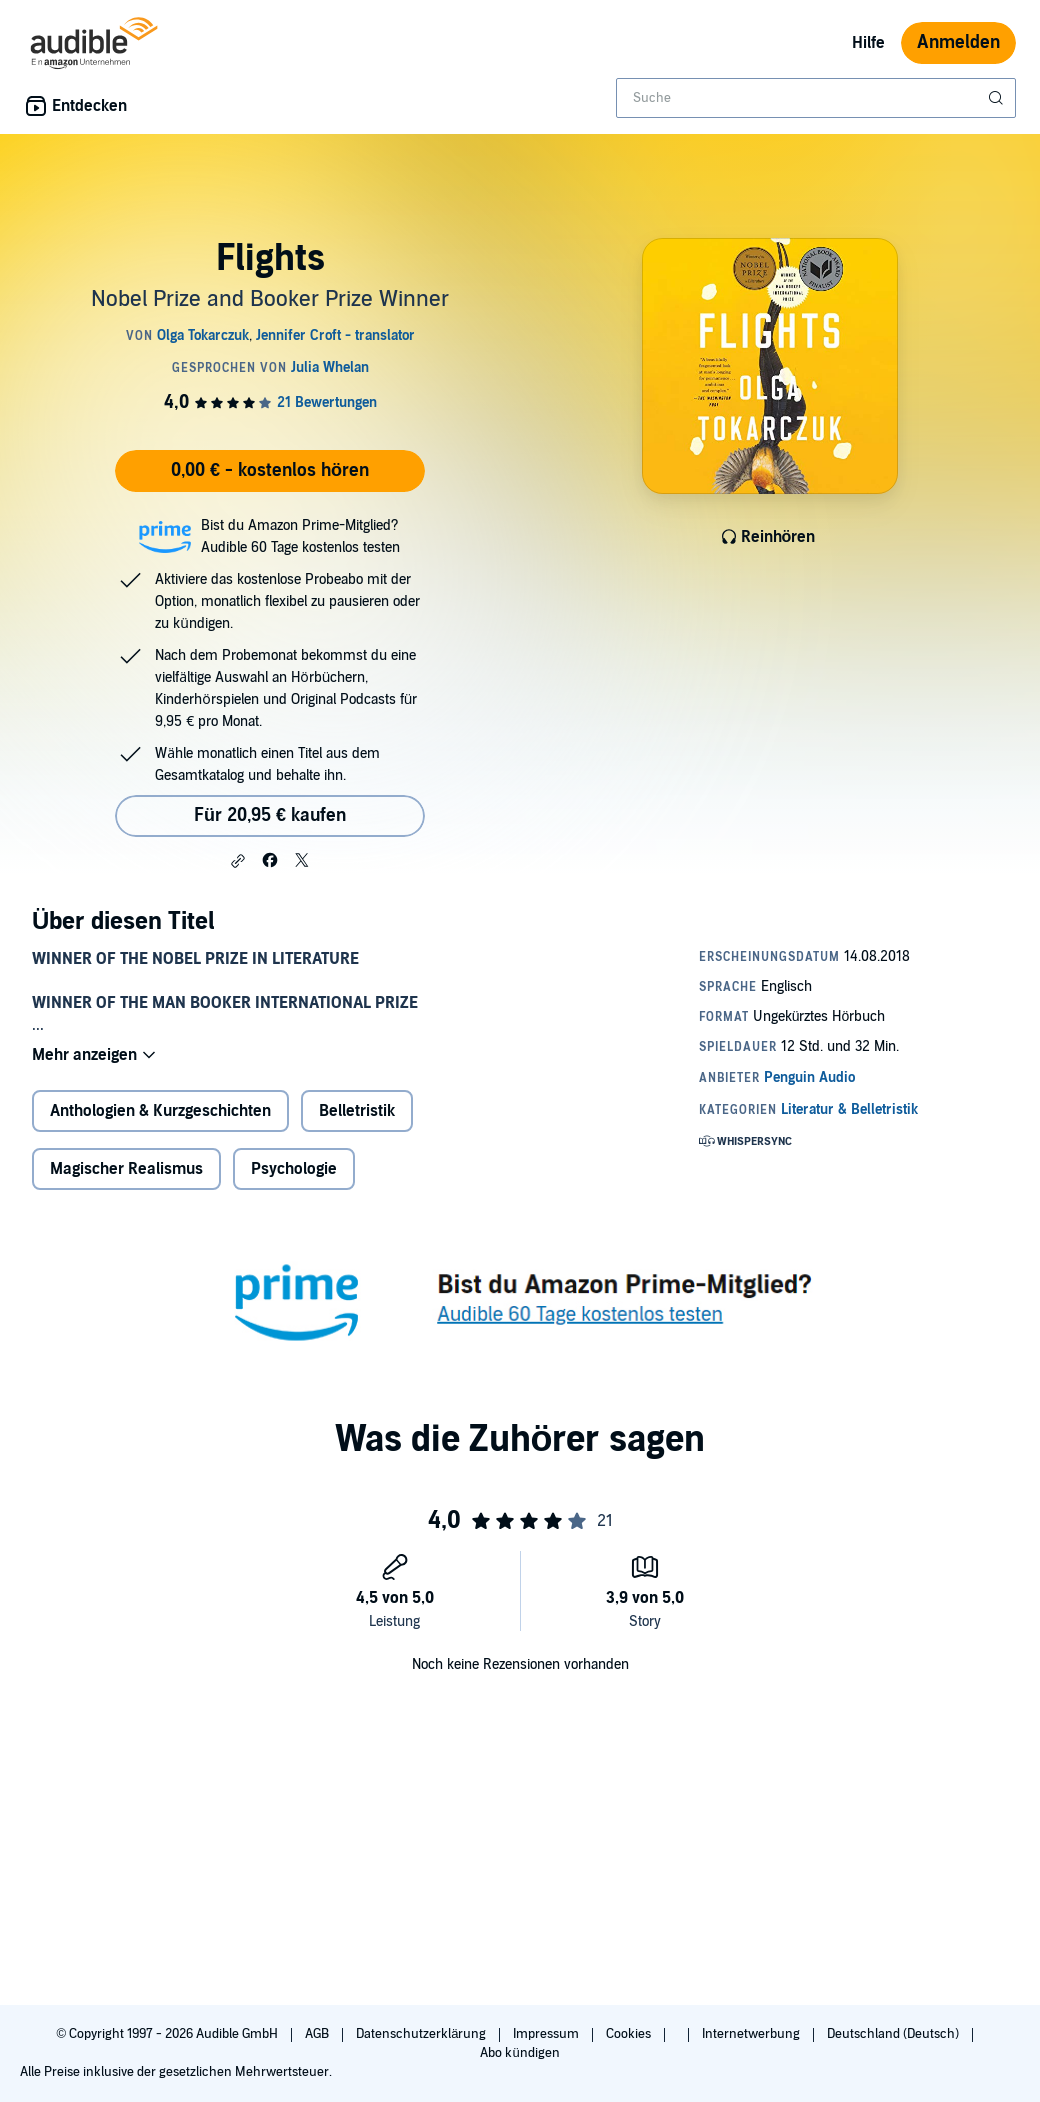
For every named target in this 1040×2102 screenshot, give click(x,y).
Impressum (547, 2034)
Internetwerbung (752, 2034)
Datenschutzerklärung (422, 2034)
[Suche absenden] (998, 98)
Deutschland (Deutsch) (894, 2034)
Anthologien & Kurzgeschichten (160, 1111)
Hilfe (868, 43)
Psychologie (294, 1169)
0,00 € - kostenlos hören (270, 470)
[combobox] (816, 98)
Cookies (630, 2034)
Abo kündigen (519, 2053)
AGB (318, 2034)
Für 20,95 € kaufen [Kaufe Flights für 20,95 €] (270, 815)
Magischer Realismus (126, 1169)
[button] (238, 861)
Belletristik (357, 1111)
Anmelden (958, 42)
